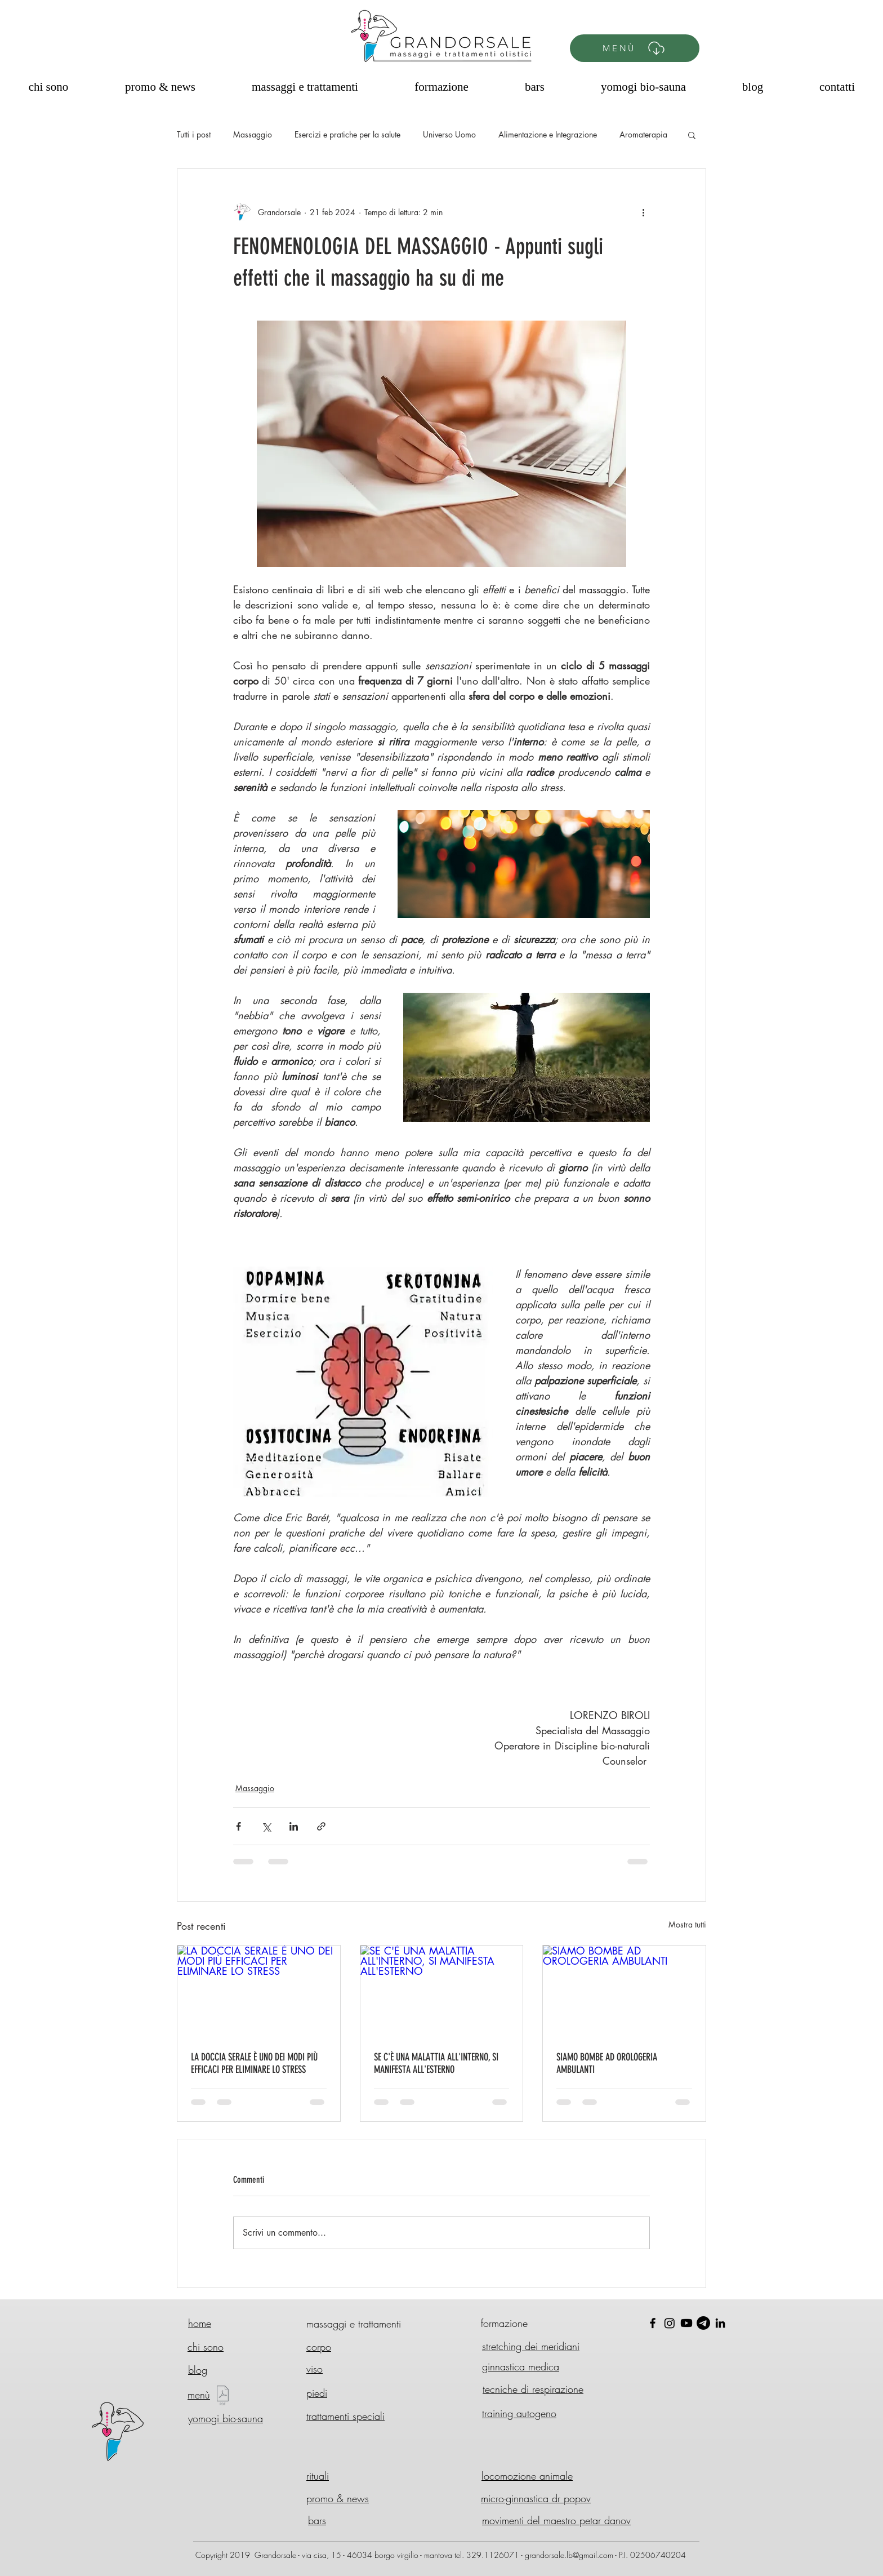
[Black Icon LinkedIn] (720, 2323)
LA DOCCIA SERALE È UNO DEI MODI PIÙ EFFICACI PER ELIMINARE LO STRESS (254, 2063)
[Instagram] (669, 2323)
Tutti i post (194, 134)
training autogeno (519, 2413)
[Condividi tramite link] (321, 1826)
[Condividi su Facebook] (238, 1826)
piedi (316, 2393)
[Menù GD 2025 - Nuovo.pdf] (222, 2396)
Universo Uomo (449, 134)
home (199, 2323)
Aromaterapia (643, 134)
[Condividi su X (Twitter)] (266, 1826)
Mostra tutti (687, 1924)
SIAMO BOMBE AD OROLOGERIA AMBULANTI (606, 2063)
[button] (691, 134)
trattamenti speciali (345, 2416)
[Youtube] (686, 2323)
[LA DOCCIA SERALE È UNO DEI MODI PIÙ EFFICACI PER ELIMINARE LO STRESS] (258, 1991)
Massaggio (252, 134)
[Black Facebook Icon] (652, 2323)
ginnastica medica (520, 2366)
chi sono (206, 2346)
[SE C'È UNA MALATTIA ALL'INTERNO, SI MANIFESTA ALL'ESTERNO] (441, 1991)
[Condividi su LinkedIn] (293, 1826)
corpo (318, 2346)
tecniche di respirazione (533, 2389)
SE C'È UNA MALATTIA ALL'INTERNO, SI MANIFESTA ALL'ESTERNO (436, 2063)
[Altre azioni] (643, 212)
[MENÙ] (634, 48)
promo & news (337, 2498)
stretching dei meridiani (530, 2346)
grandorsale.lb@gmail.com (569, 2555)
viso (314, 2368)
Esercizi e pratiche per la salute (347, 134)
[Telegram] (703, 2323)
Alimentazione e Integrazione (547, 134)
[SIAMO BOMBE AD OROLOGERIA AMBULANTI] (624, 1991)
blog (197, 2370)
